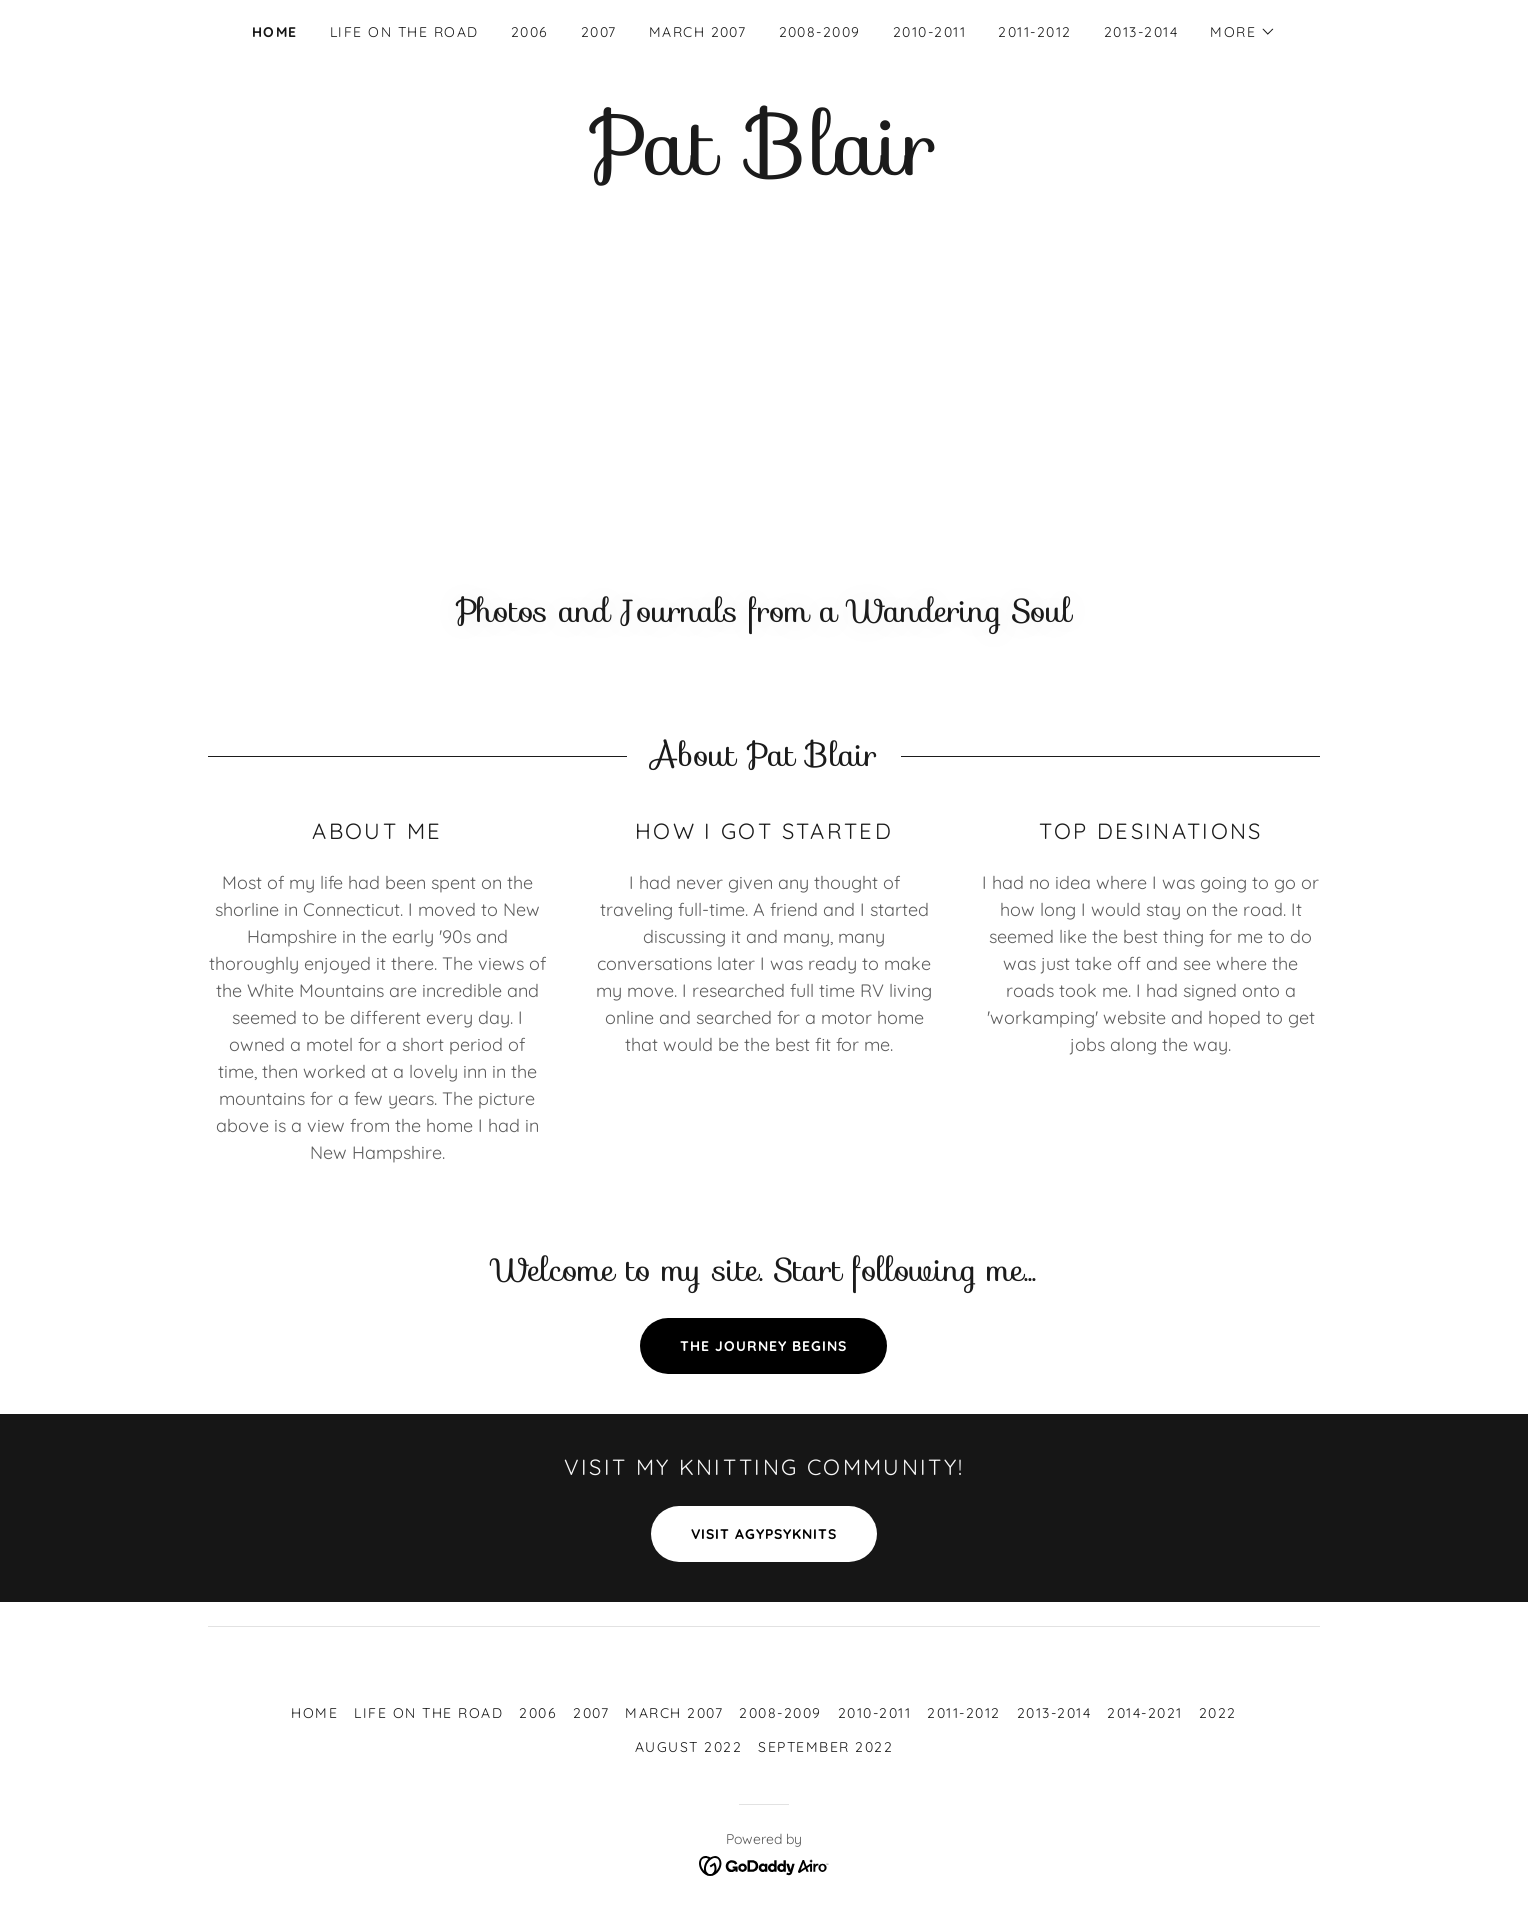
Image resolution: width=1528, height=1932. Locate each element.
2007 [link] (599, 32)
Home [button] (314, 1713)
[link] (764, 169)
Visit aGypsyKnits (764, 1534)
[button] (1243, 32)
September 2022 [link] (825, 1747)
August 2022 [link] (688, 1747)
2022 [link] (1218, 1713)
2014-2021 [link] (1144, 1713)
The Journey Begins (763, 1346)
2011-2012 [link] (1034, 32)
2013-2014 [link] (1141, 32)
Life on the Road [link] (404, 32)
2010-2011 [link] (929, 32)
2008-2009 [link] (820, 32)
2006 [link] (530, 32)
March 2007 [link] (698, 32)
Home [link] (275, 32)
